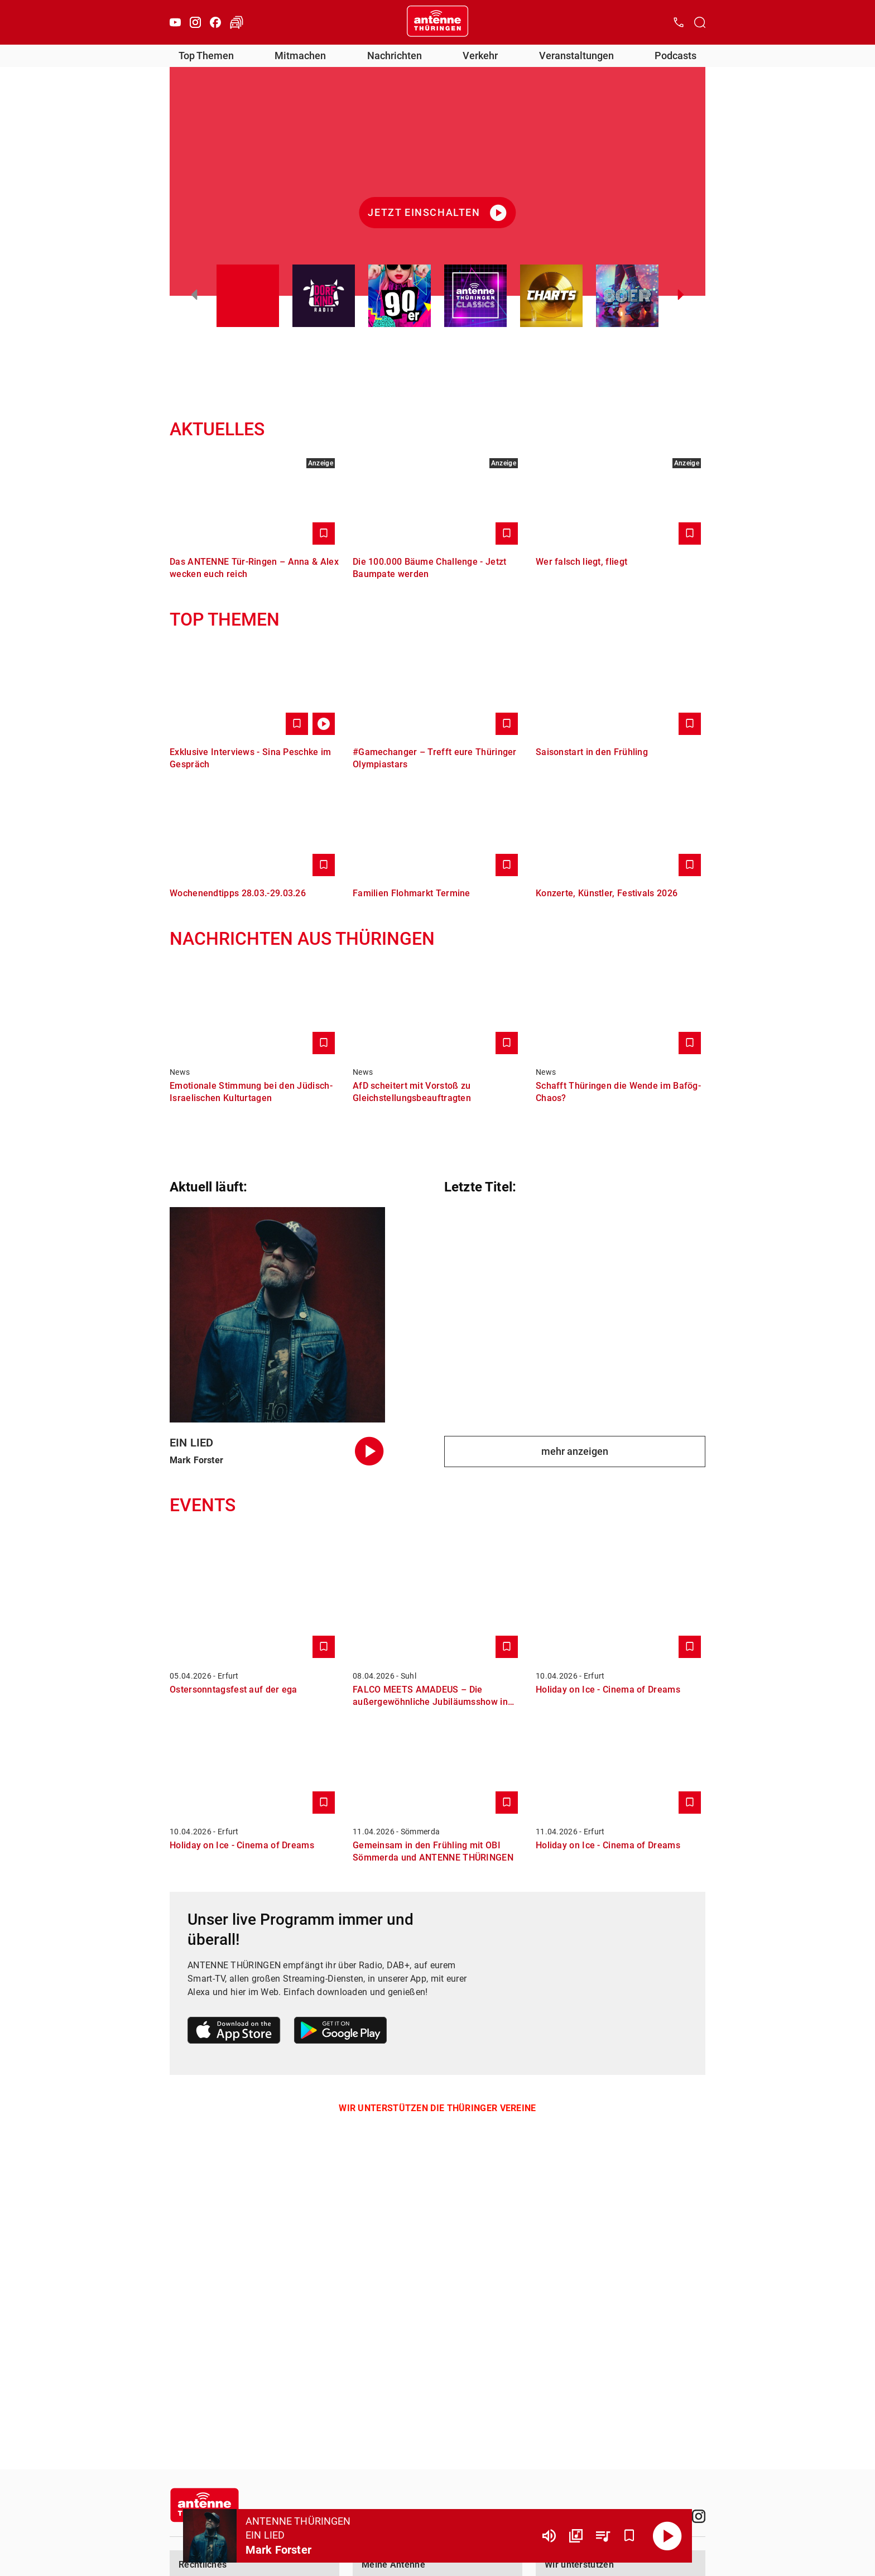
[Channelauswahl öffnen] (699, 22)
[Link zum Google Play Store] (340, 2032)
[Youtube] (175, 22)
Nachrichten (394, 55)
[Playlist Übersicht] (603, 2536)
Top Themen (206, 55)
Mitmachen (300, 55)
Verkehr (480, 55)
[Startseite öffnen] (437, 22)
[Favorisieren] (629, 2536)
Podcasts (675, 55)
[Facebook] (215, 22)
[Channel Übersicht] (576, 2536)
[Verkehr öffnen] (236, 22)
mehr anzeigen (574, 1451)
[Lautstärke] (549, 2536)
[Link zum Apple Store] (234, 2032)
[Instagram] (195, 22)
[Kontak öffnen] (678, 22)
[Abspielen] (667, 2535)
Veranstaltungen (576, 55)
